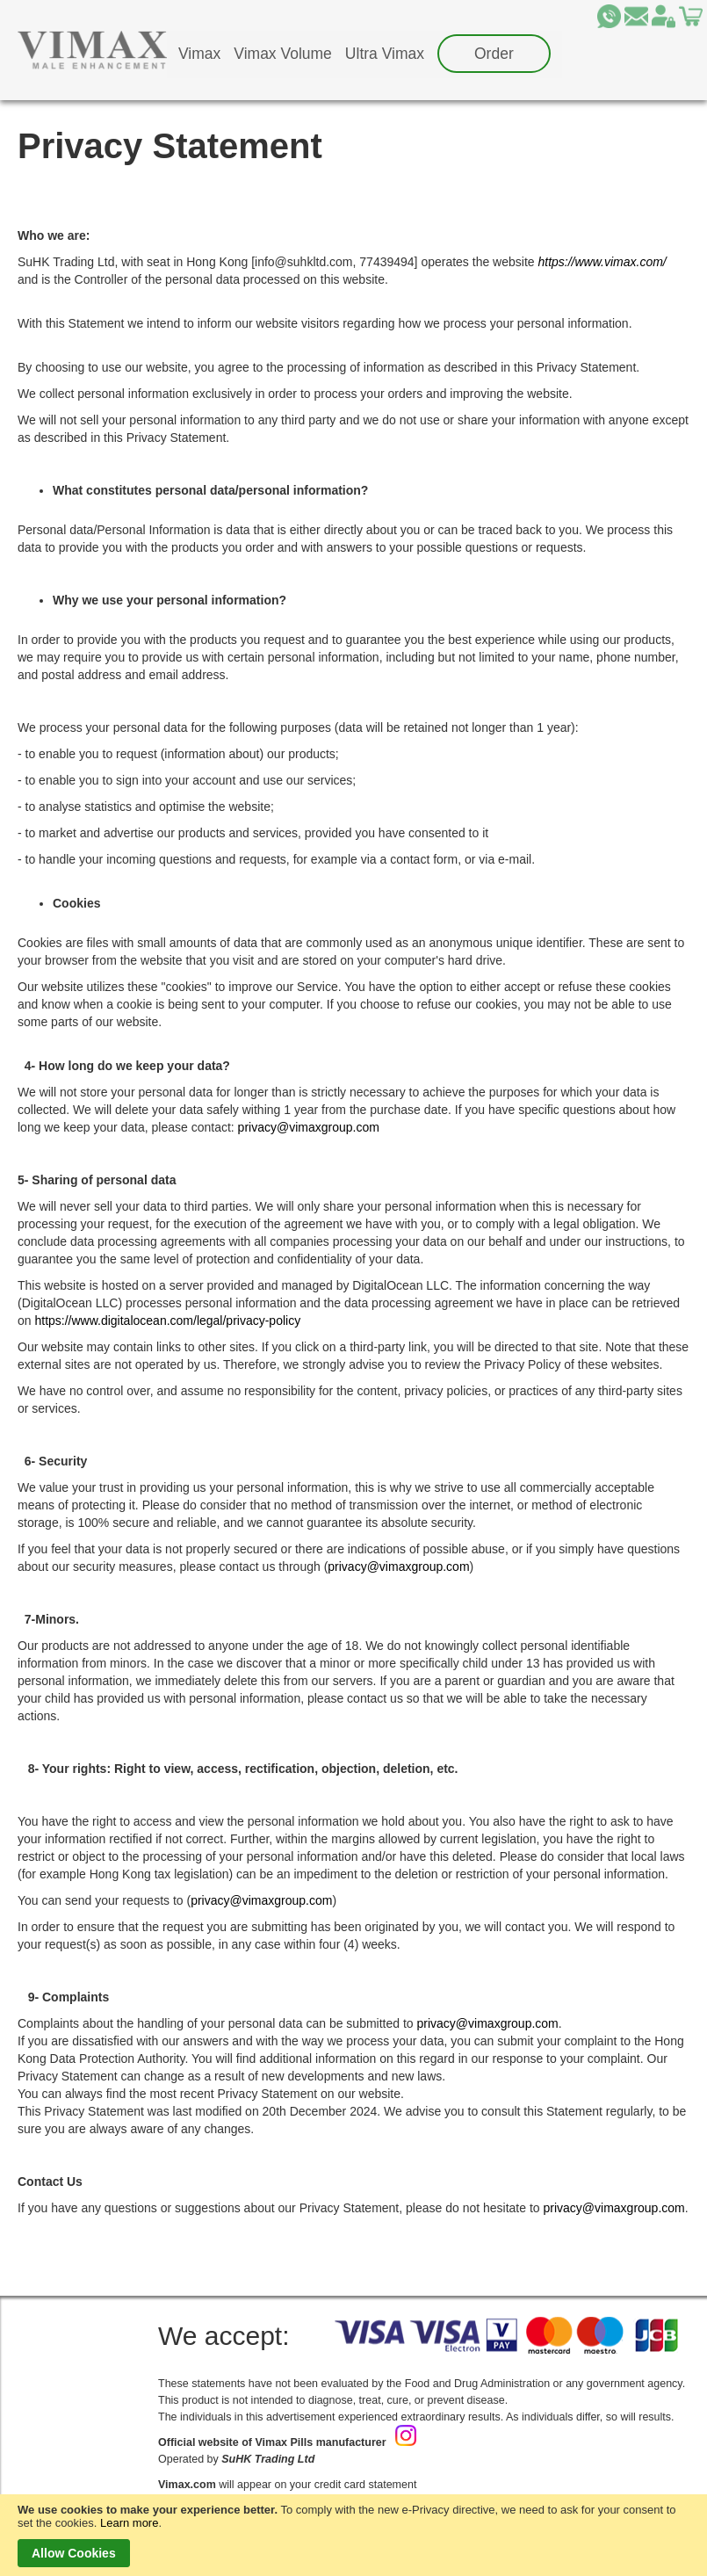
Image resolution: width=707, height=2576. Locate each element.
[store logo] (92, 50)
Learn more (129, 2522)
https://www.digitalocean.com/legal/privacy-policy (167, 1320)
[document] (353, 2535)
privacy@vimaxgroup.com (308, 1127)
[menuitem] (199, 54)
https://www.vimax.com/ (601, 262)
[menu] (364, 54)
